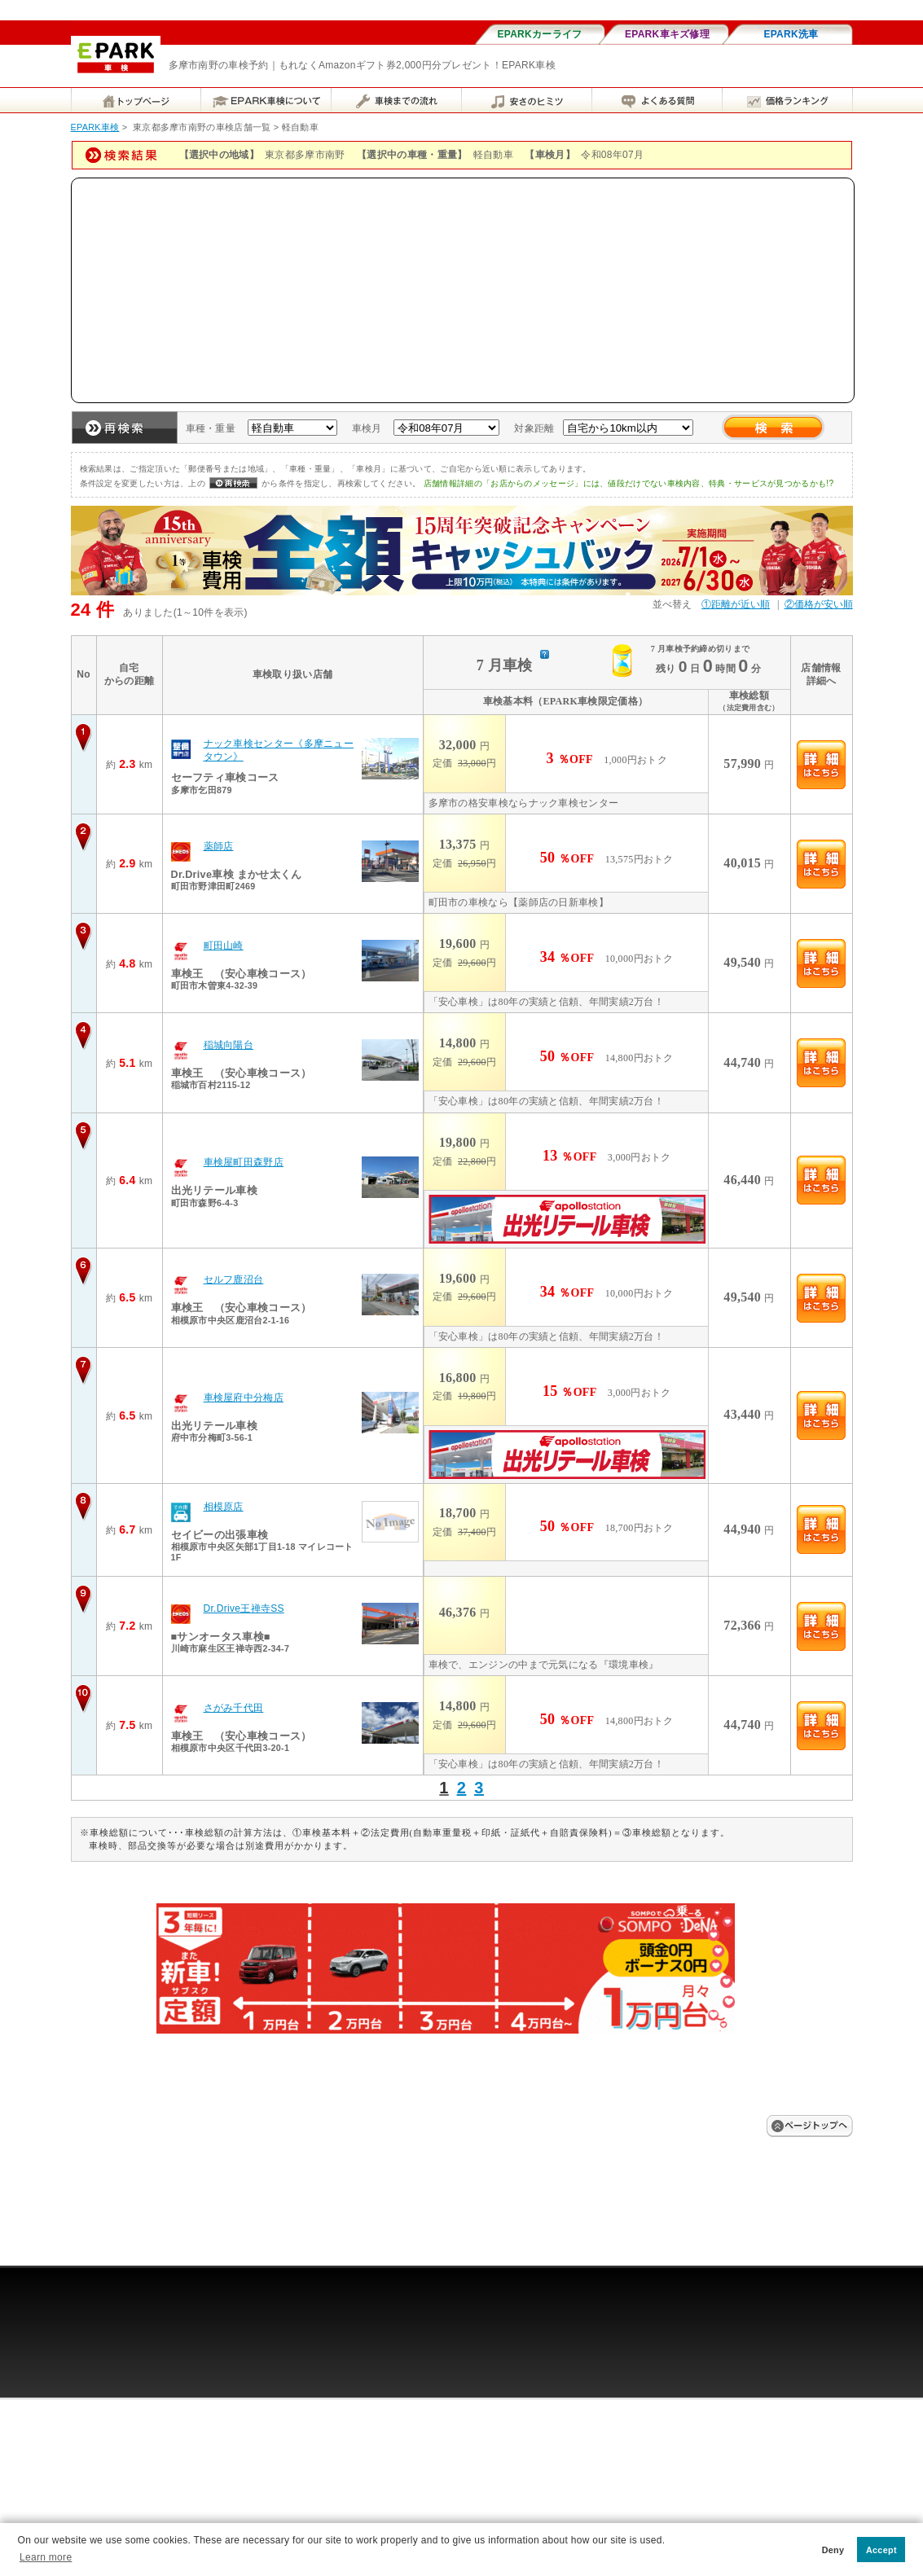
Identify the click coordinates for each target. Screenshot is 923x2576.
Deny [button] (833, 2550)
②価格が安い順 (819, 604)
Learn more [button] (46, 2557)
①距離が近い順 (735, 604)
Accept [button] (881, 2550)
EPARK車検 (95, 127)
